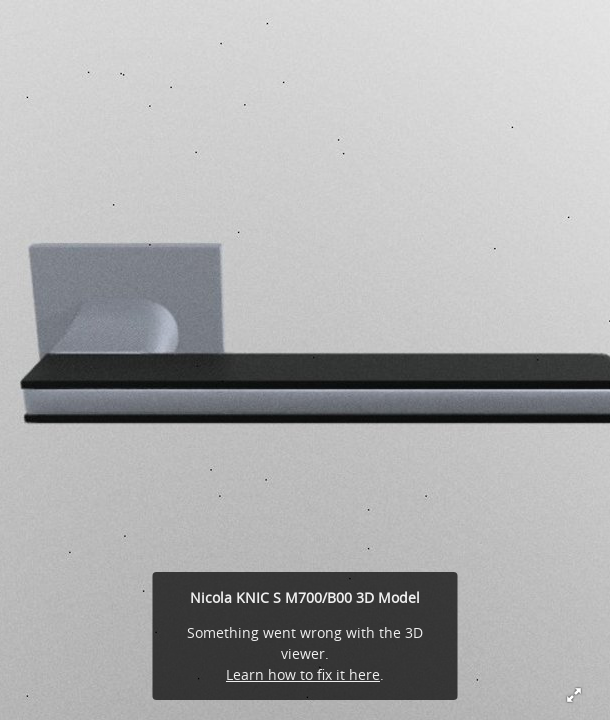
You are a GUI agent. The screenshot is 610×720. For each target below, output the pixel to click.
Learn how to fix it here (303, 674)
